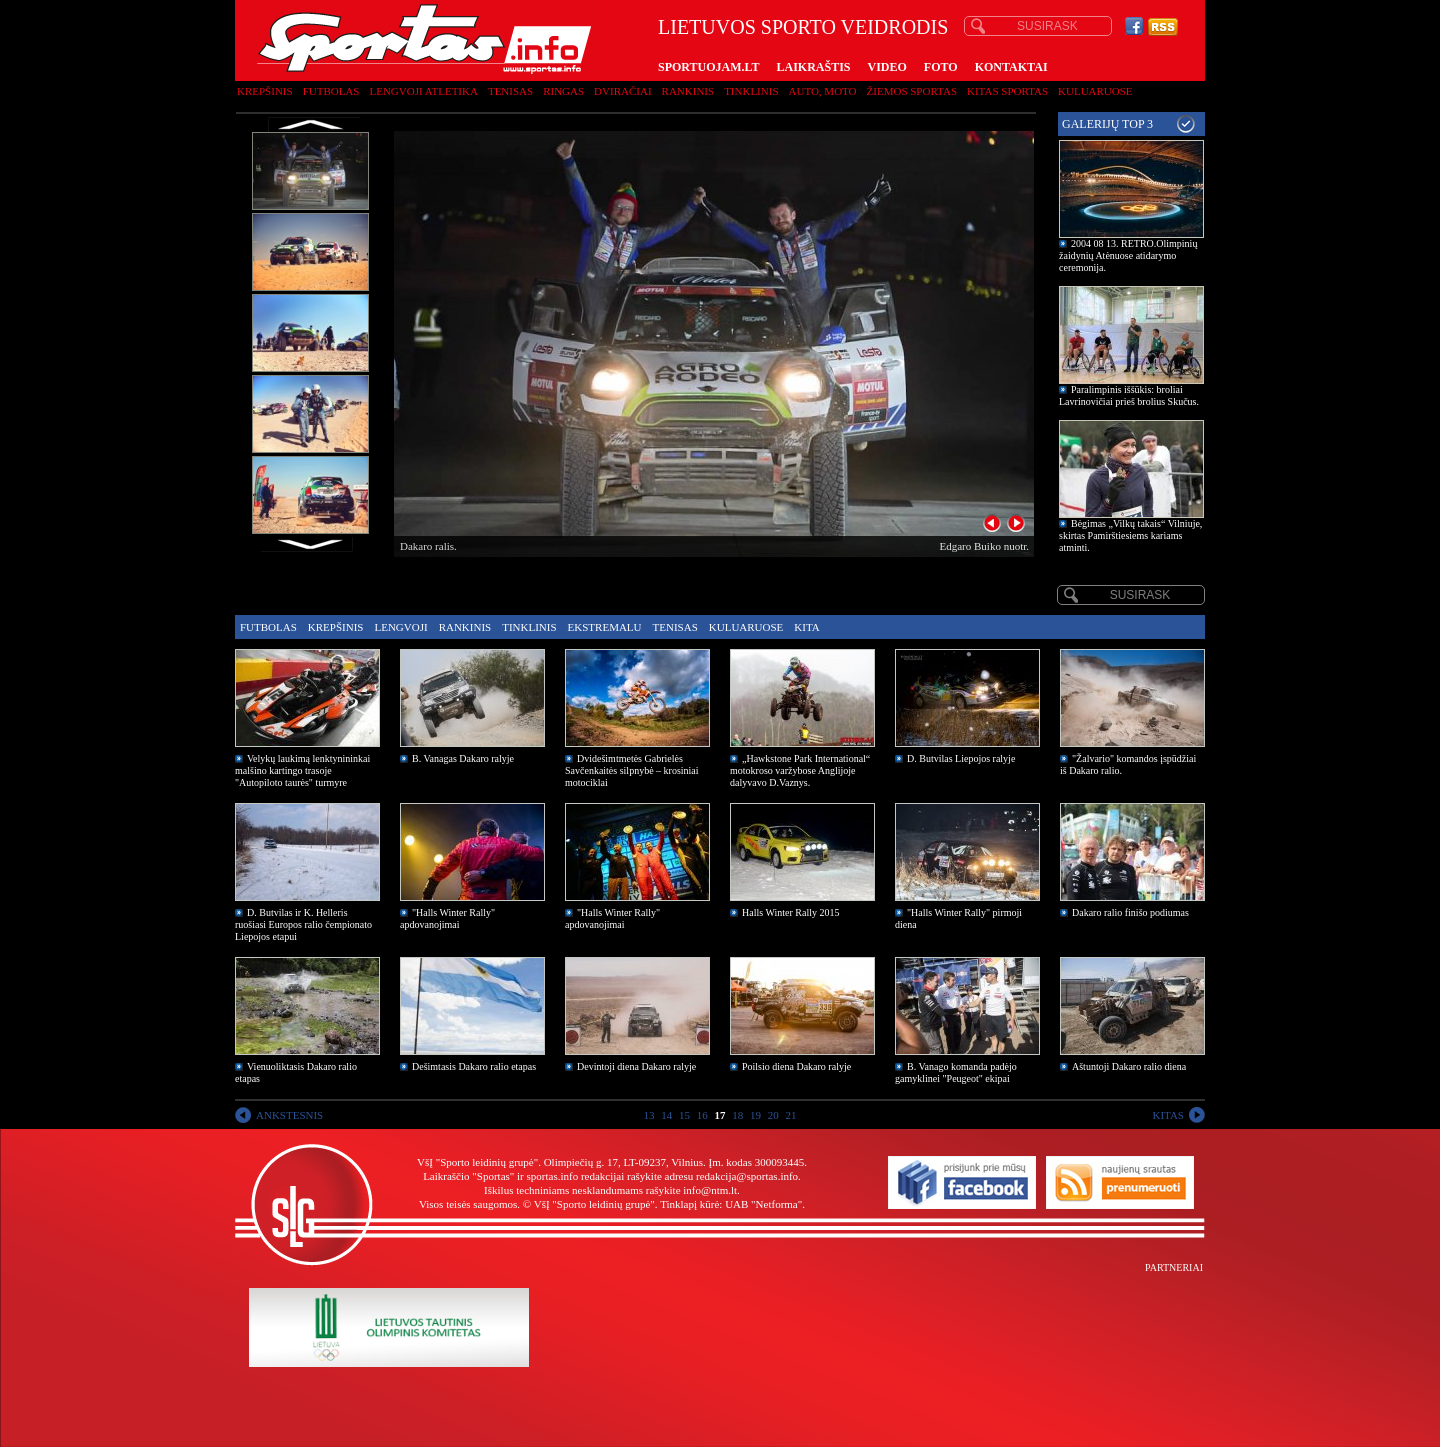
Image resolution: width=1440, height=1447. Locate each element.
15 (684, 1115)
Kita (806, 627)
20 (773, 1115)
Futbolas (331, 91)
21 (791, 1115)
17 (720, 1115)
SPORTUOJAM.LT (708, 67)
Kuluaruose (1095, 91)
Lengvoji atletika (423, 91)
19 (755, 1115)
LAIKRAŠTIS (813, 67)
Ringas (563, 91)
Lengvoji (400, 627)
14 (666, 1115)
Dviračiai (622, 91)
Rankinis (688, 91)
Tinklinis (751, 91)
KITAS (1168, 1115)
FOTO (941, 67)
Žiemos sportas (912, 91)
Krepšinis (265, 91)
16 (702, 1115)
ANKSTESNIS (289, 1115)
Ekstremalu (605, 627)
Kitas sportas (1007, 91)
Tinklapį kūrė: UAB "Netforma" (731, 1204)
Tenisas (510, 91)
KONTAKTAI (1011, 67)
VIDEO (887, 67)
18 (737, 1115)
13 (649, 1115)
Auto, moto (823, 91)
